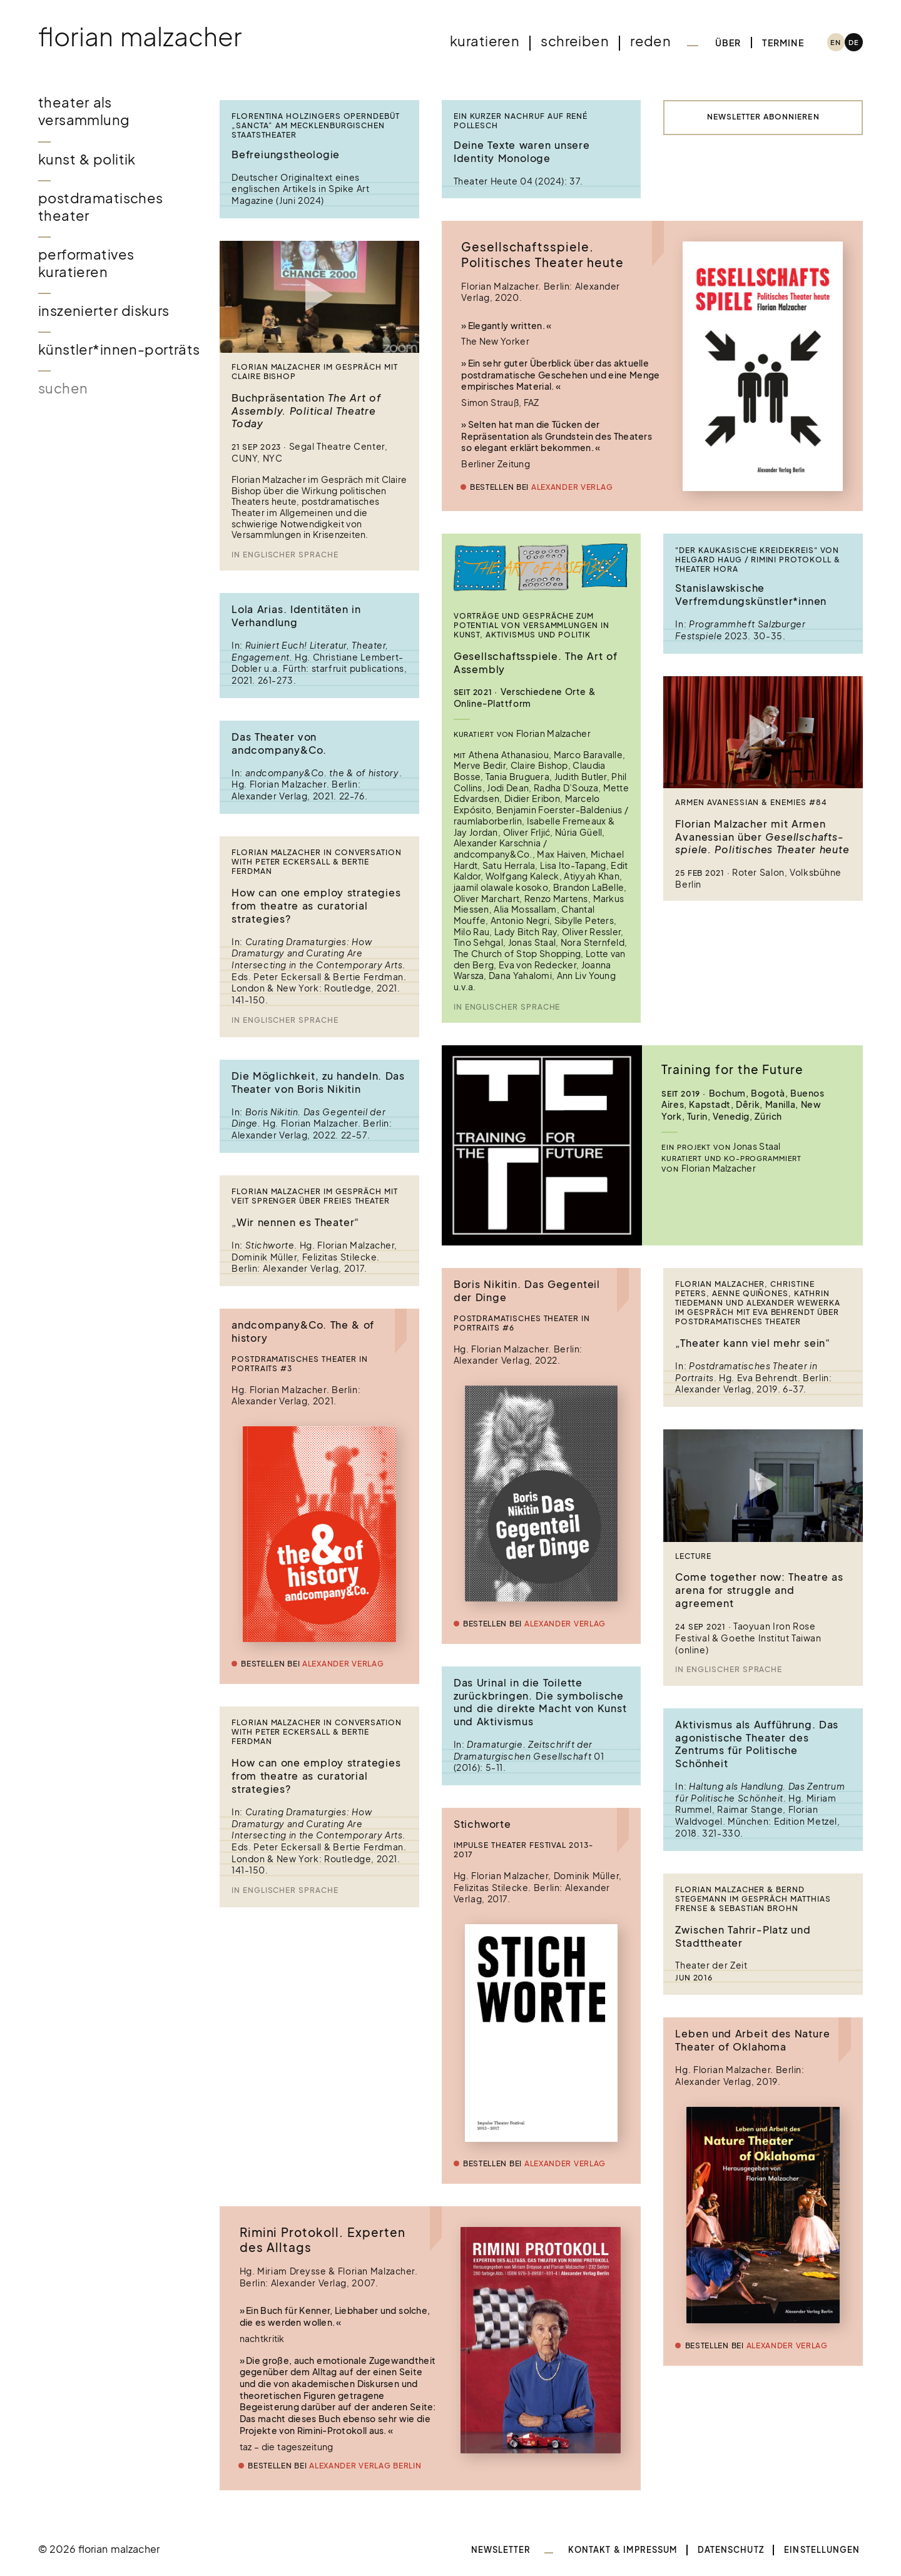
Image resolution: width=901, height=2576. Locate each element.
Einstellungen (822, 2550)
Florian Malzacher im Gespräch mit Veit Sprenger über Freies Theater (315, 1196)
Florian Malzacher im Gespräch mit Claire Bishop (315, 372)
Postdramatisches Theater (100, 207)
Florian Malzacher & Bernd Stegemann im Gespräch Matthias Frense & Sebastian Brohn (752, 1899)
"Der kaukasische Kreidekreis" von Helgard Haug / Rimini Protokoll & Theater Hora (757, 560)
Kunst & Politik (87, 159)
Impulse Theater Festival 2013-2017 (523, 1850)
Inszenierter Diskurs (104, 310)
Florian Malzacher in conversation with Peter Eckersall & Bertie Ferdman (317, 862)
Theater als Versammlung (84, 111)
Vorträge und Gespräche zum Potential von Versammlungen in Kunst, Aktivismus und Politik (531, 625)
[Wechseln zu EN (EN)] (836, 42)
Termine (782, 42)
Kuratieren (484, 41)
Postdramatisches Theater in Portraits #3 (300, 1364)
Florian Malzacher (140, 36)
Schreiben (575, 41)
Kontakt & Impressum (622, 2550)
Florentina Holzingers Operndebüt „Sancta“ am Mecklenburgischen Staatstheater (316, 125)
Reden (650, 41)
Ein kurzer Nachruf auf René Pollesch (521, 121)
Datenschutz (731, 2550)
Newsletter (501, 2550)
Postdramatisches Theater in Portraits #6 (522, 1323)
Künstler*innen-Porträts (119, 349)
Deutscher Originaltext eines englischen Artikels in (296, 183)
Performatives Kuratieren (86, 263)
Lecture (693, 1556)
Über (728, 42)
